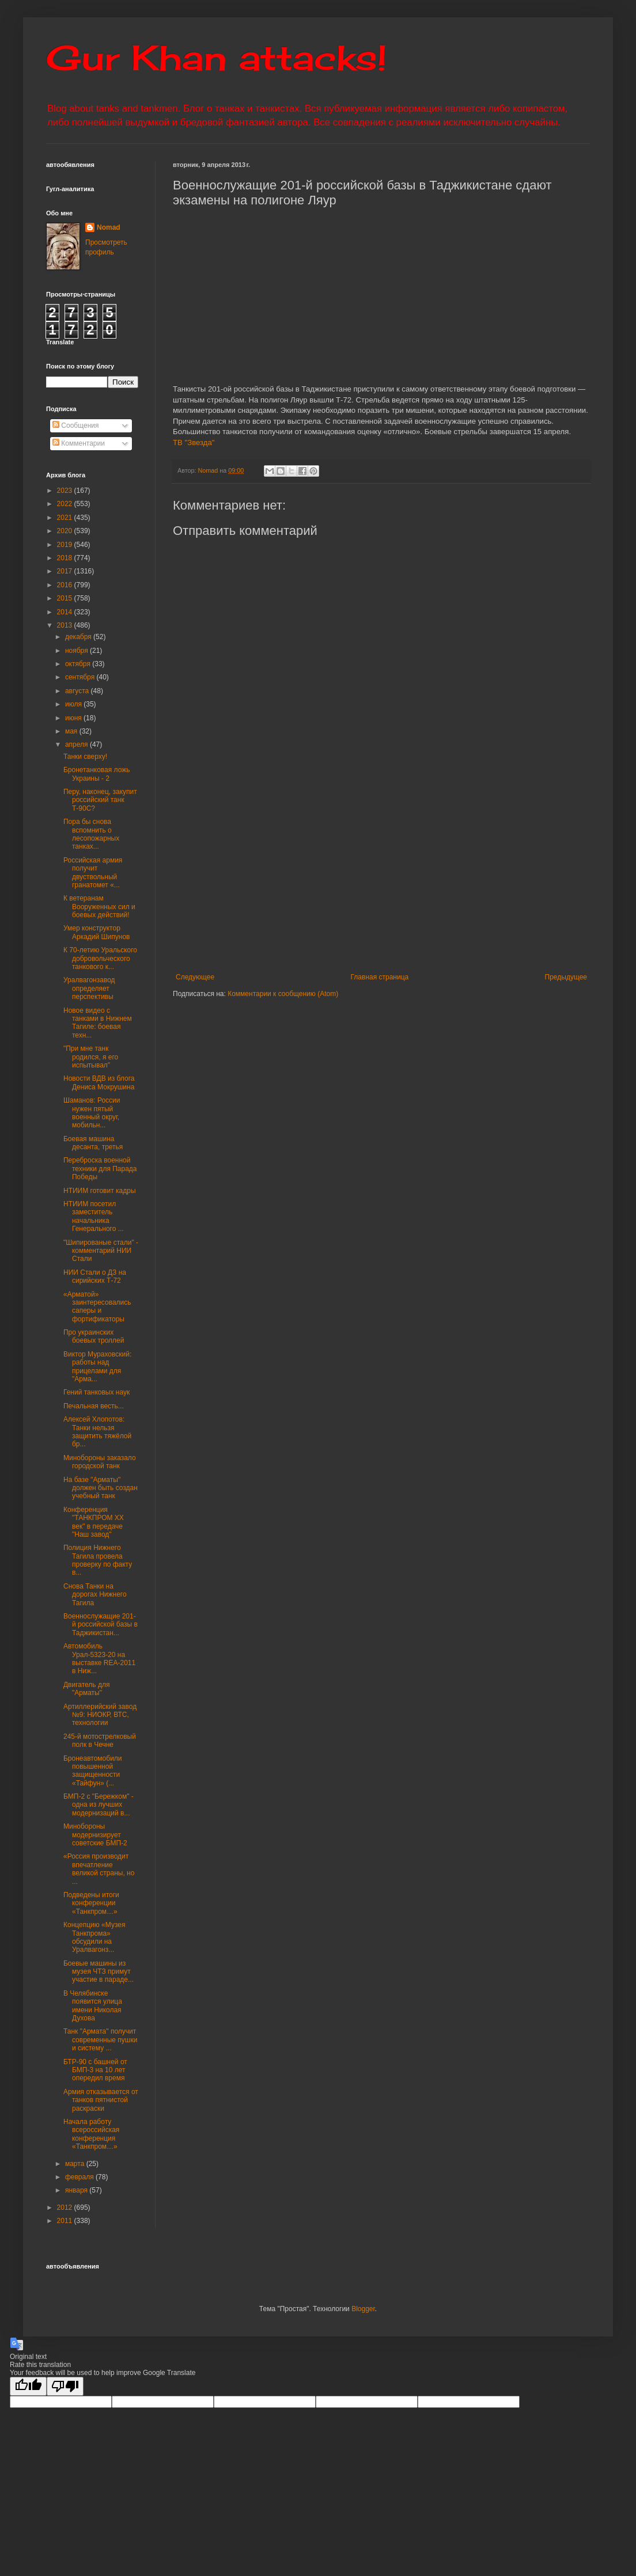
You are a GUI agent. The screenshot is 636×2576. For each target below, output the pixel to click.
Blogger (363, 2309)
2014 (65, 612)
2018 (65, 558)
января (77, 2190)
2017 (65, 571)
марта (75, 2164)
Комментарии (78, 443)
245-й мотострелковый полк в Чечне (99, 1740)
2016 (65, 585)
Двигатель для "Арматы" (86, 1689)
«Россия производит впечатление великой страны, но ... (98, 1868)
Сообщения (75, 425)
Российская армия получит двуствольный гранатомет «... (92, 872)
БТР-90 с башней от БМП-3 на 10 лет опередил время (95, 2070)
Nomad (108, 227)
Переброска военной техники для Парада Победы (100, 1168)
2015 (65, 598)
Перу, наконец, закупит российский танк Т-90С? (100, 800)
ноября (77, 651)
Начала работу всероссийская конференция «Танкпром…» (91, 2134)
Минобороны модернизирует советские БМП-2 (95, 1834)
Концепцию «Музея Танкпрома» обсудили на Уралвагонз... (94, 1937)
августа (78, 691)
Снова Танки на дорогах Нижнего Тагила (95, 1594)
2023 (65, 491)
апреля (77, 744)
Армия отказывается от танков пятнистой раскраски (100, 2100)
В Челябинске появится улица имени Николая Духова (92, 2005)
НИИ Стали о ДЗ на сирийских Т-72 (94, 1276)
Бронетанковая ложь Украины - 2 (96, 774)
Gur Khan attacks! (216, 57)
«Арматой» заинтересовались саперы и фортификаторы (97, 1306)
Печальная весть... (93, 1406)
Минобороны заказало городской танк (99, 1462)
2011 (65, 2221)
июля (74, 704)
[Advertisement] (381, 878)
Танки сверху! (85, 757)
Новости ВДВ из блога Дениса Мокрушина (98, 1082)
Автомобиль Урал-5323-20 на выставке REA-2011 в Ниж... (99, 1658)
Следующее (195, 977)
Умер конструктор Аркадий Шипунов (96, 932)
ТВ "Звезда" (194, 442)
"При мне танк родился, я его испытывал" (90, 1056)
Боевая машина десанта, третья (93, 1143)
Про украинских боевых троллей (93, 1336)
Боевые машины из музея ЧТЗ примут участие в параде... (98, 1971)
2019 (65, 545)
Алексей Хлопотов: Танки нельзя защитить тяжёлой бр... (97, 1431)
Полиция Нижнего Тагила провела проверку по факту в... (97, 1560)
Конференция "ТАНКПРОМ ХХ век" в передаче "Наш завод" (93, 1522)
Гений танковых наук (96, 1392)
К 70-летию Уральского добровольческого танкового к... (100, 958)
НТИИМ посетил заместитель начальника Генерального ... (93, 1216)
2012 (65, 2207)
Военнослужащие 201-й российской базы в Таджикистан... (100, 1624)
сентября (81, 677)
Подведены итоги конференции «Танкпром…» (91, 1903)
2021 (65, 518)
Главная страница (380, 977)
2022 (65, 504)
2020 (65, 531)
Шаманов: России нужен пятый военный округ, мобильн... (91, 1112)
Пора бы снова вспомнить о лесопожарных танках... (91, 834)
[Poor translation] (65, 2386)
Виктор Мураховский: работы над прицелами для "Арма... (97, 1366)
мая (72, 731)
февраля (80, 2177)
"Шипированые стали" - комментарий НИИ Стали (100, 1250)
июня (74, 718)
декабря (79, 637)
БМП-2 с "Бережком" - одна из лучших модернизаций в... (98, 1804)
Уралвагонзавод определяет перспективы (89, 988)
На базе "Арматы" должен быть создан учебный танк (100, 1488)
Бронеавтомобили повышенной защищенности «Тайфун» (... (92, 1770)
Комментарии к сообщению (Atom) (283, 994)
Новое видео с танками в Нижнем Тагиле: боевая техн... (97, 1022)
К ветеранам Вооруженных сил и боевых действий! (99, 906)
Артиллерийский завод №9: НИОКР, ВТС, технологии (100, 1715)
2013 (65, 625)
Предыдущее (566, 977)
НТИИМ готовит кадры (99, 1191)
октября (78, 664)
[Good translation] (28, 2386)
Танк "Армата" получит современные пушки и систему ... (100, 2039)
